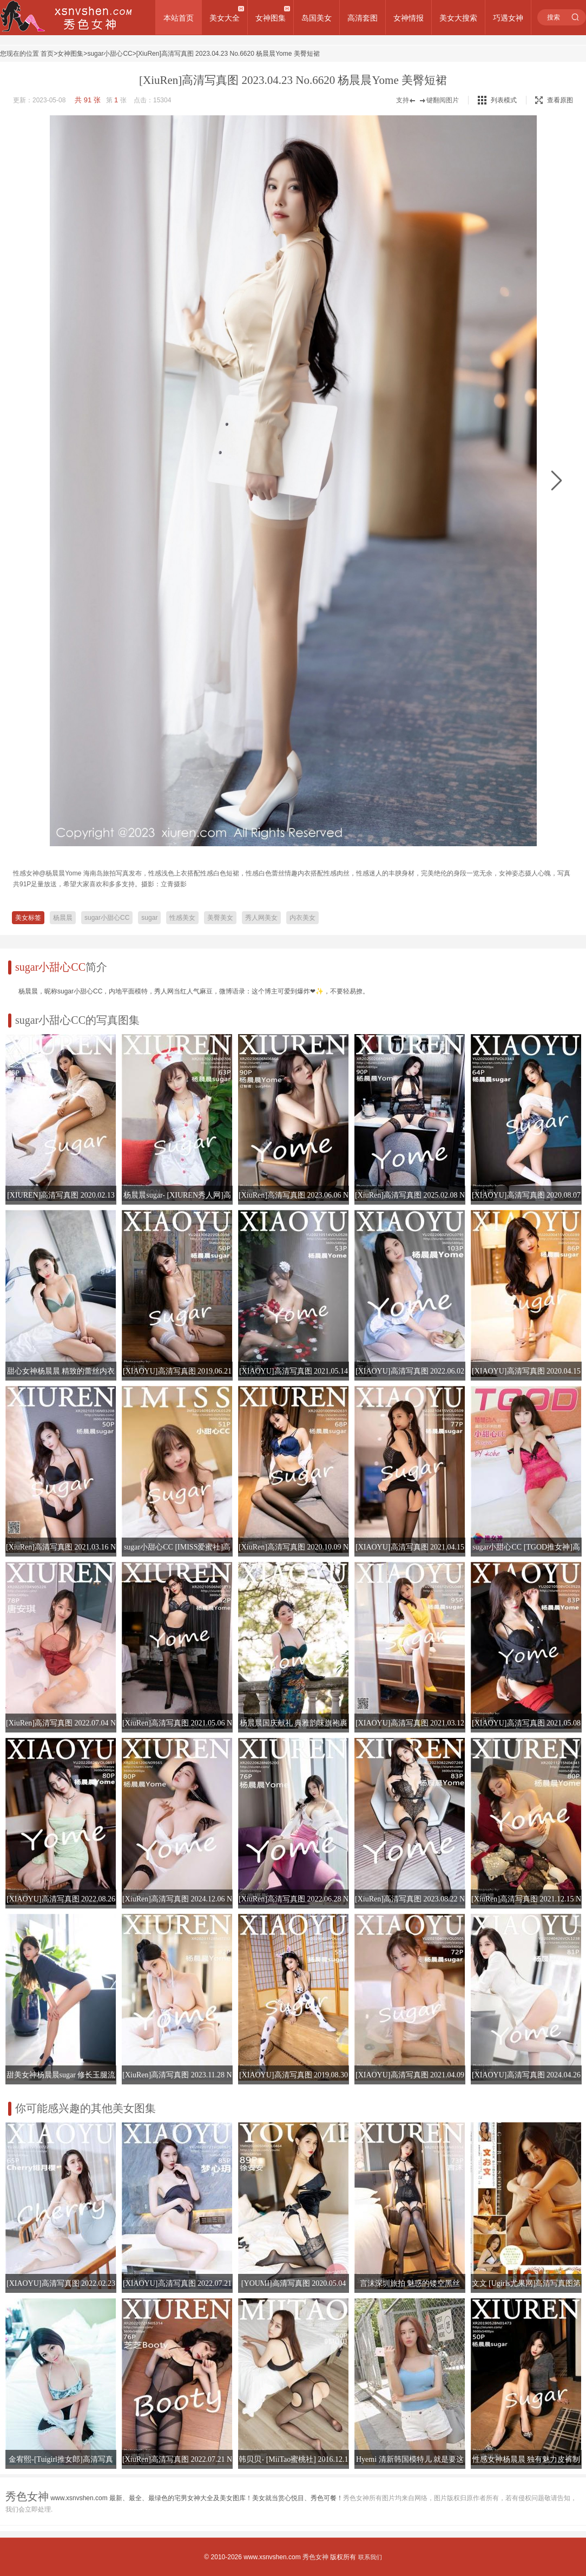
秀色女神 (315, 2557)
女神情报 (408, 18)
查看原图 (554, 100)
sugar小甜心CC (109, 53)
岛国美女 (316, 18)
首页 (47, 53)
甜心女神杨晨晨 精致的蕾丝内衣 (61, 1371)
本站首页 (178, 18)
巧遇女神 (508, 18)
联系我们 (370, 2557)
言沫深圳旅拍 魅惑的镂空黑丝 (410, 2283)
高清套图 (362, 18)
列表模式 (504, 100)
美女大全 (224, 18)
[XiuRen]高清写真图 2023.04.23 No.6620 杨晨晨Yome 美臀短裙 (228, 53)
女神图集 (270, 18)
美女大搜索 (458, 18)
